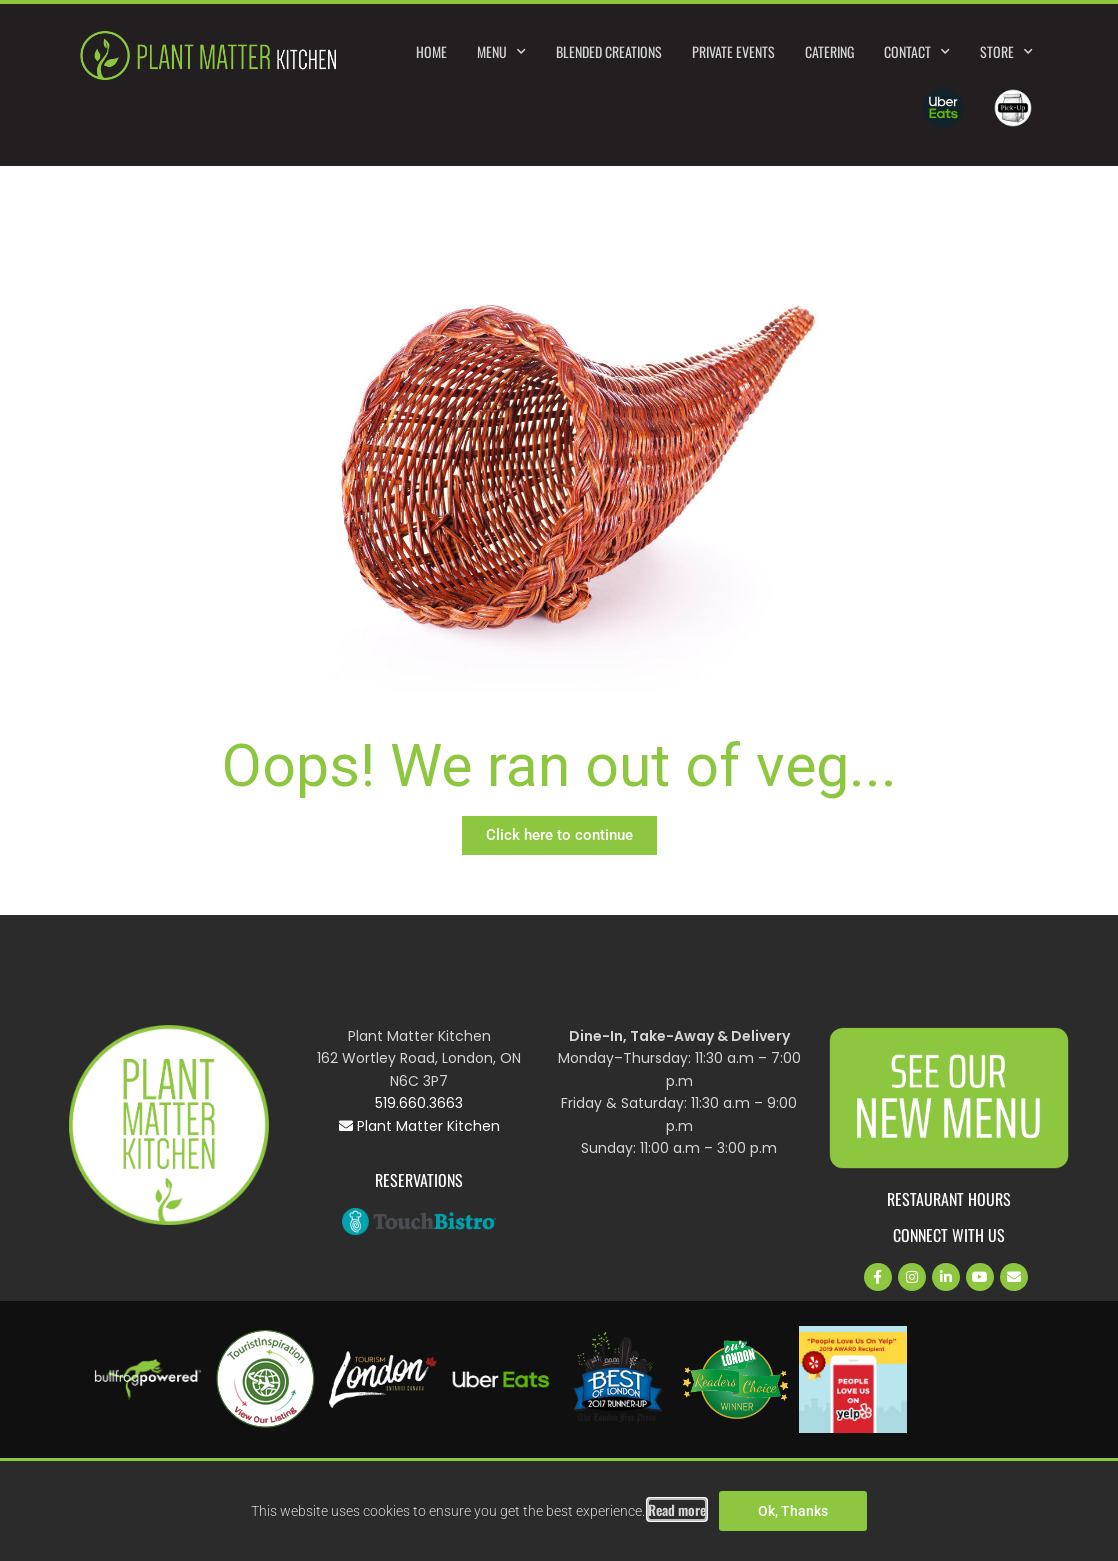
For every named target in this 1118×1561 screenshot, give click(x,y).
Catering (829, 51)
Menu (501, 52)
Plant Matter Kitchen (419, 1126)
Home (431, 51)
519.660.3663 (419, 1103)
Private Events (733, 51)
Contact (917, 52)
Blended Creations (609, 51)
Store (1006, 52)
